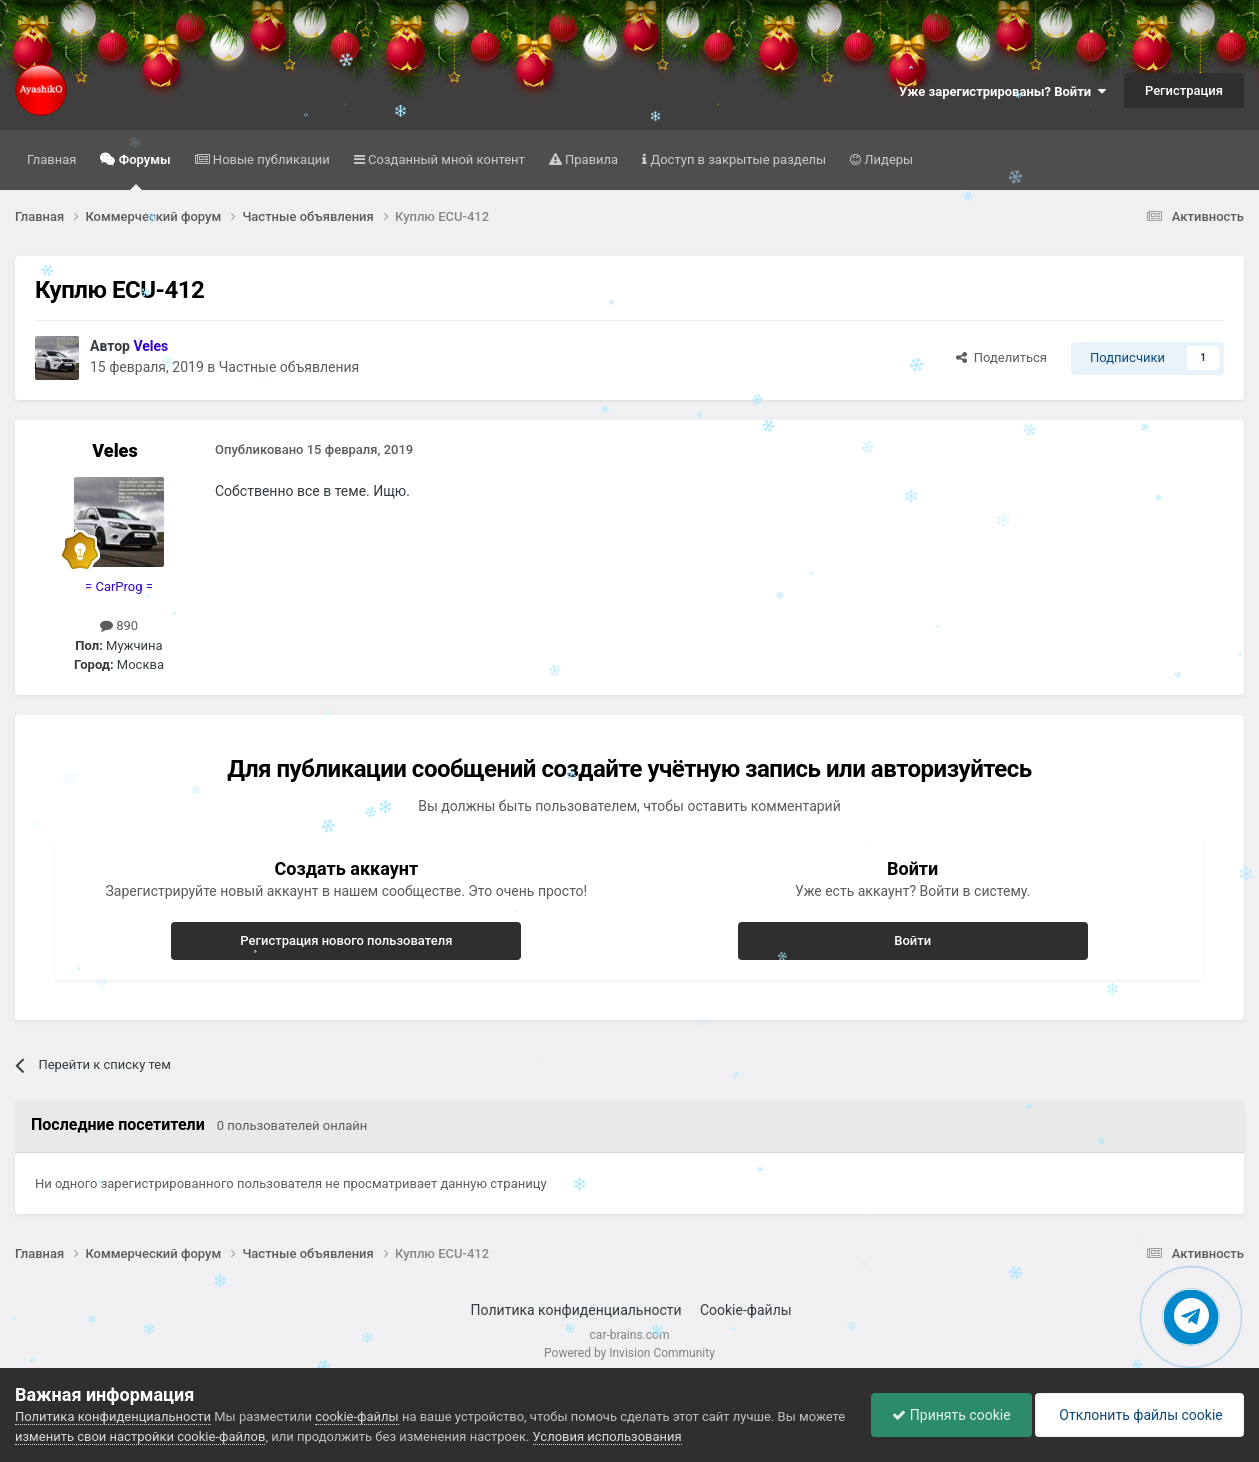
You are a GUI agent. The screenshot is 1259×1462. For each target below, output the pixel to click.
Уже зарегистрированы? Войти (1002, 91)
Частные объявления (289, 367)
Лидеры (887, 159)
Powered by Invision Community (629, 1353)
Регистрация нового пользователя (346, 940)
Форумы (142, 171)
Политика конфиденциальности (576, 1310)
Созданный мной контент (445, 159)
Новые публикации (270, 159)
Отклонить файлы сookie (1139, 1415)
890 (119, 625)
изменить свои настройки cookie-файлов (140, 1436)
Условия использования (607, 1436)
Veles (114, 450)
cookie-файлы (356, 1416)
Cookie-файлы (746, 1310)
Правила (590, 159)
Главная (51, 159)
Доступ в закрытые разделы (736, 159)
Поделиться (1001, 357)
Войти (912, 940)
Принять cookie (951, 1415)
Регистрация (1184, 90)
